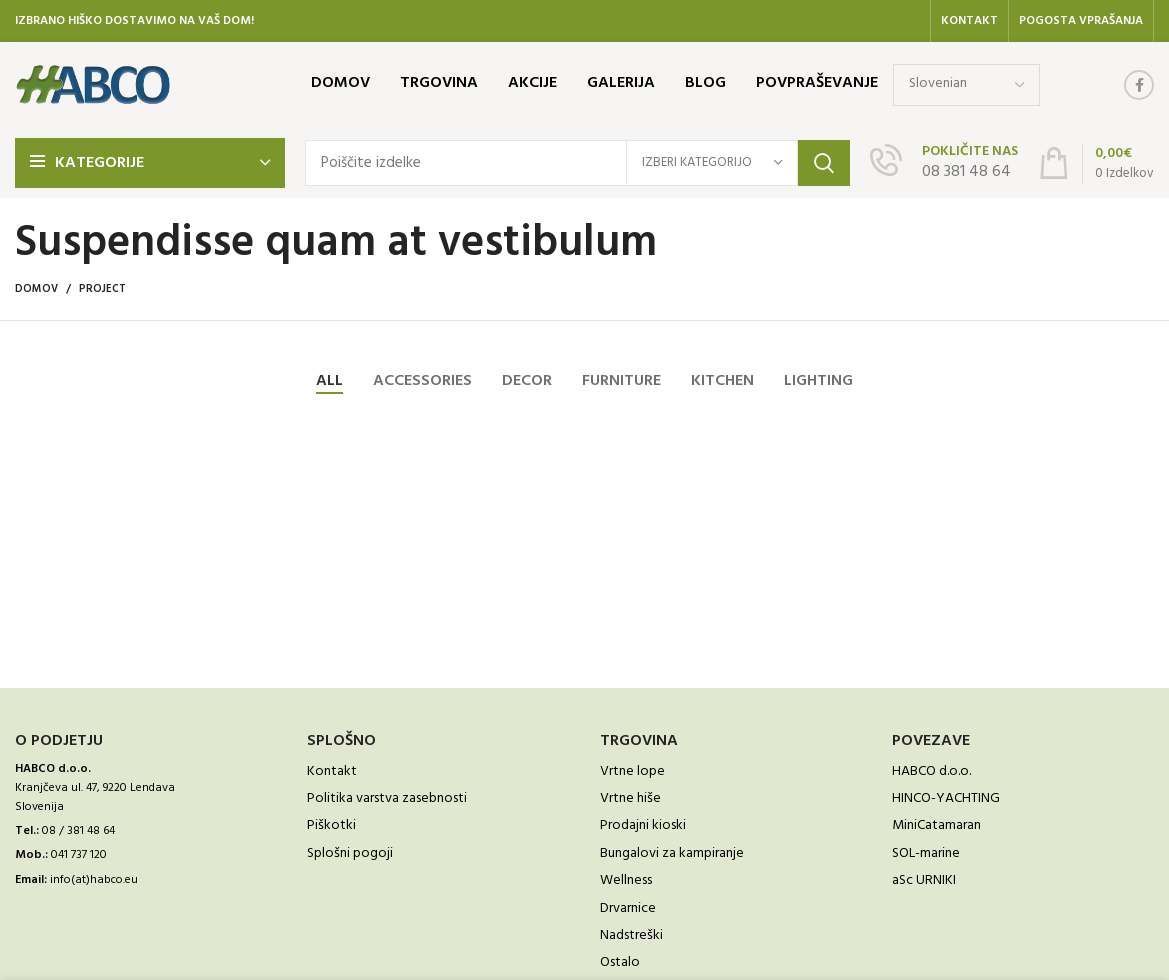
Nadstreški (631, 936)
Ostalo (620, 963)
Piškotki (331, 826)
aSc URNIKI (924, 881)
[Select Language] (966, 85)
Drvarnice (628, 909)
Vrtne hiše (630, 799)
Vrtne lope (632, 772)
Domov (36, 289)
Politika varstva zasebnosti (387, 799)
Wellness (626, 881)
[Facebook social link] (1139, 85)
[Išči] (577, 163)
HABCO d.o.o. (931, 772)
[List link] (146, 831)
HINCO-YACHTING (946, 799)
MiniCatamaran (936, 826)
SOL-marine (926, 854)
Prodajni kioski (643, 826)
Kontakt (332, 772)
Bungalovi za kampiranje (672, 854)
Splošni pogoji (350, 854)
